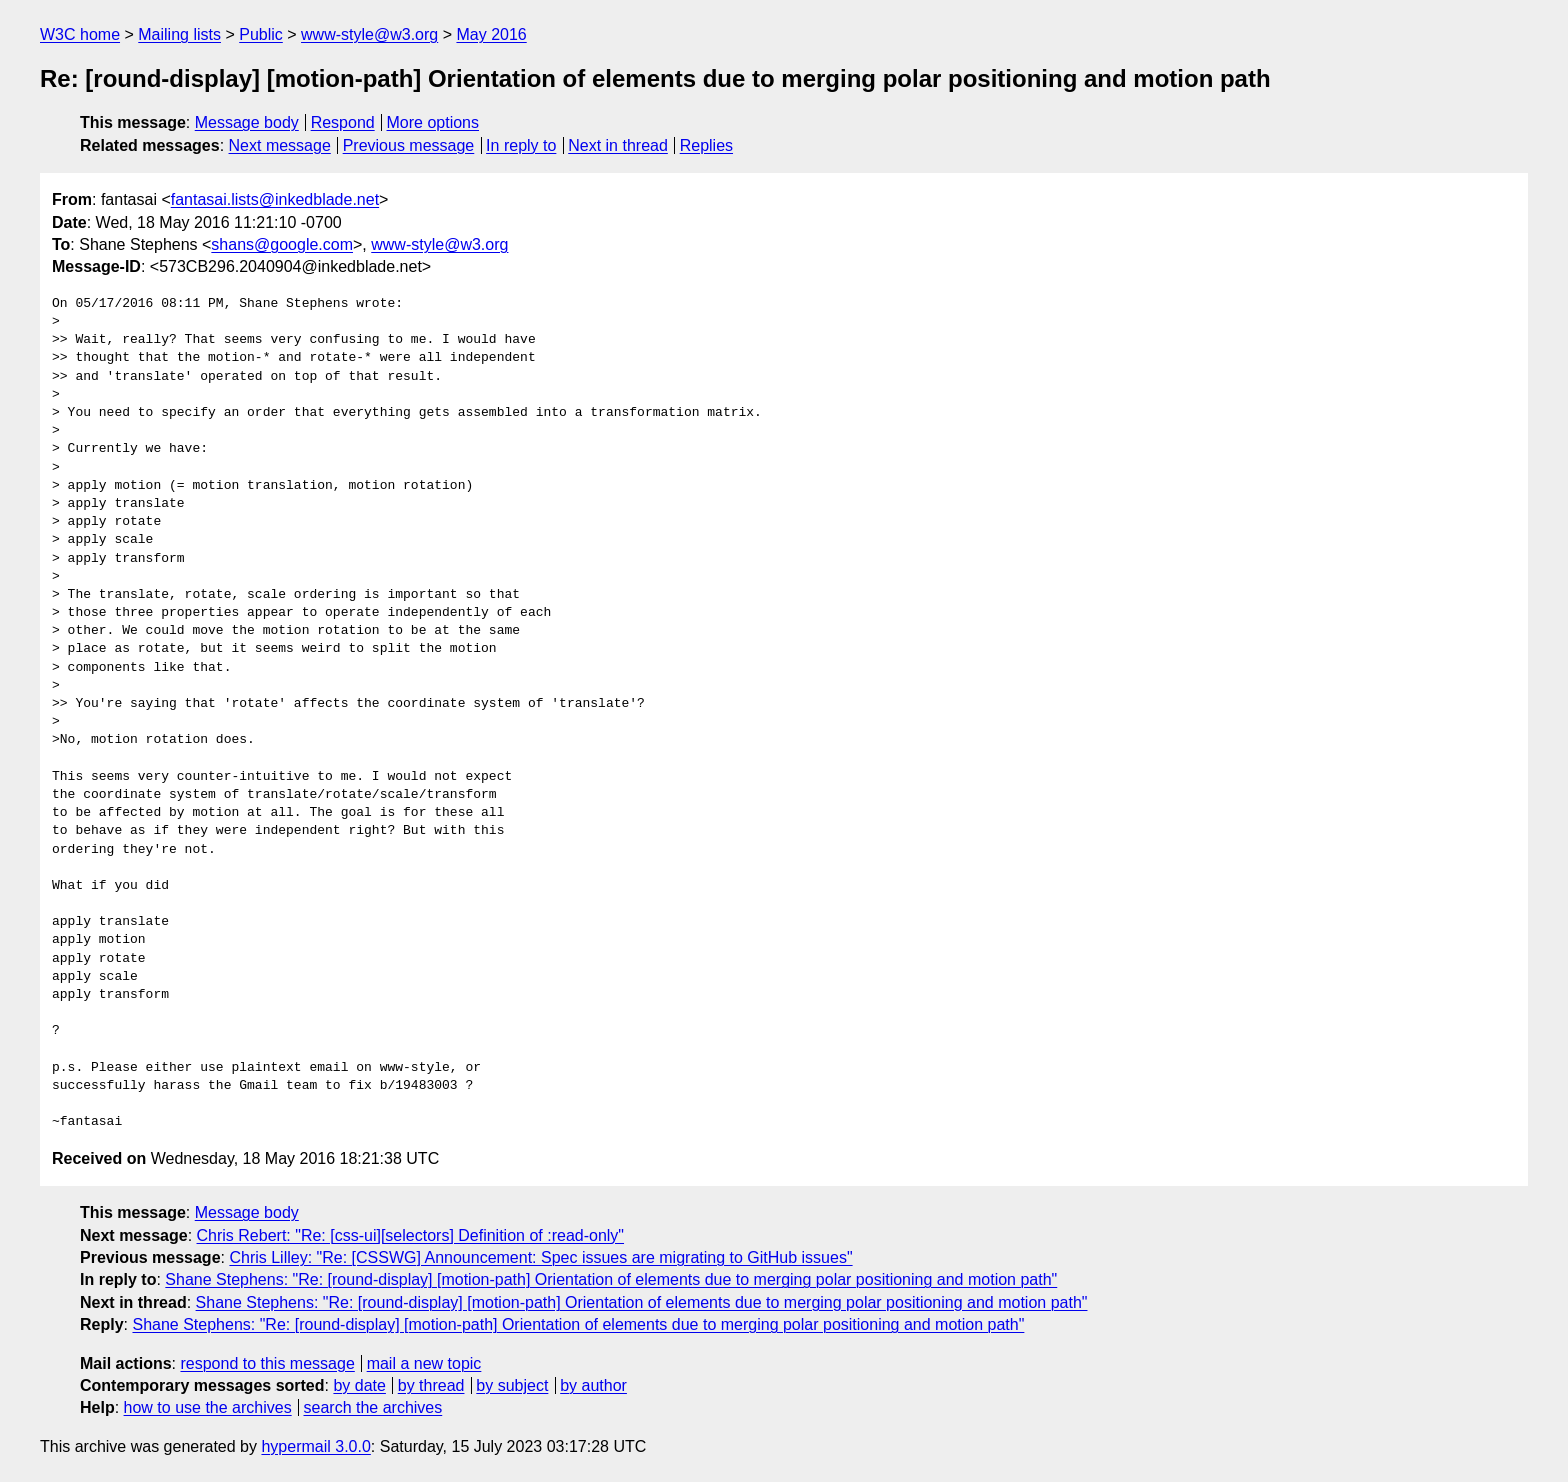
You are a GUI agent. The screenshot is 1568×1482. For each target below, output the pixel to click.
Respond (343, 122)
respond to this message (267, 1363)
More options (433, 122)
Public (261, 34)
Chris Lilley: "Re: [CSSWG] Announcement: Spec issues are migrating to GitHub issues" (540, 1257)
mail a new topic (424, 1363)
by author (593, 1385)
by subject (512, 1385)
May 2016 (491, 34)
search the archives (373, 1407)
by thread (431, 1385)
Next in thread (618, 145)
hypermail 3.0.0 (315, 1446)
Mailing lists (179, 34)
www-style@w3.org (369, 34)
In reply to (521, 145)
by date (359, 1385)
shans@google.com (282, 244)
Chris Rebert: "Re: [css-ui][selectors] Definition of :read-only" (411, 1235)
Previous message (409, 145)
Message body (247, 122)
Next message (280, 145)
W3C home (80, 34)
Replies (706, 145)
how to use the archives (208, 1407)
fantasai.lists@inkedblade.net (275, 199)
